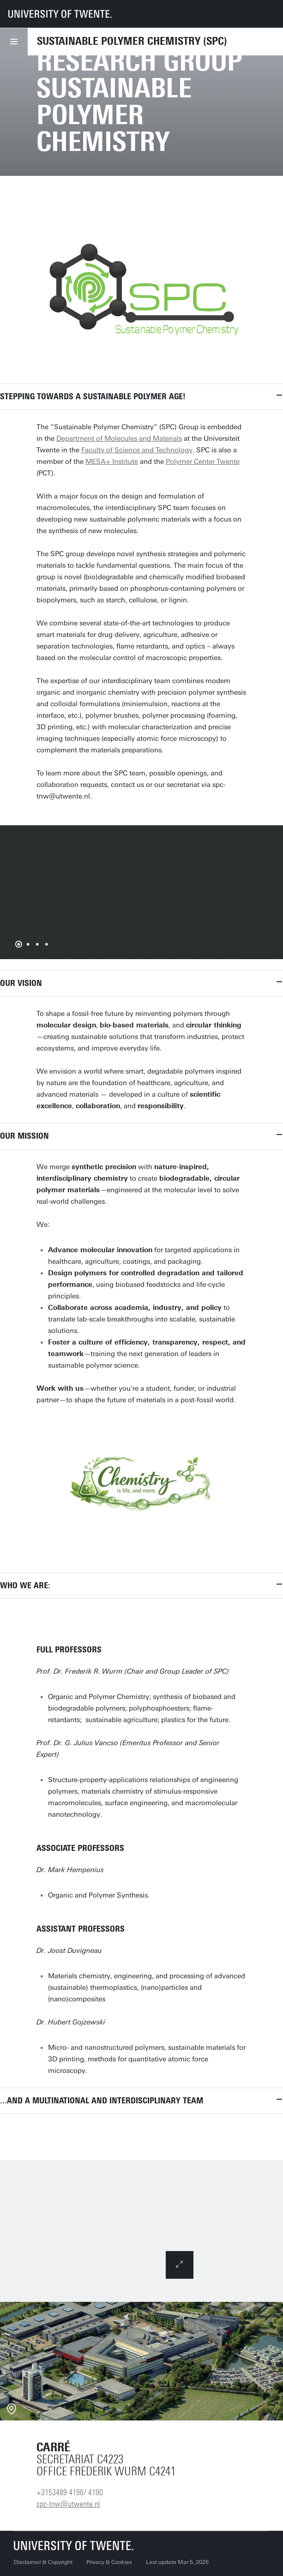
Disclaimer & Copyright (43, 2562)
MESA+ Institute (111, 461)
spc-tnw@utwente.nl (68, 2504)
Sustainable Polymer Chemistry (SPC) (132, 41)
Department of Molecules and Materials (119, 438)
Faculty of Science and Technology (137, 450)
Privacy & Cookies (109, 2562)
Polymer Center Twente (203, 461)
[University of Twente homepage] (60, 14)
